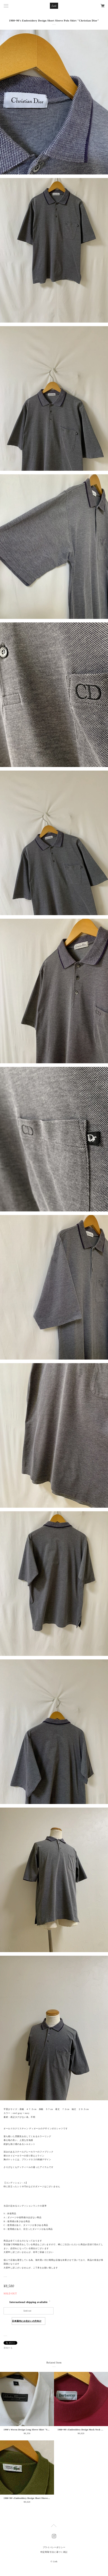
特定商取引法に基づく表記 (54, 2552)
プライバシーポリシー (54, 2547)
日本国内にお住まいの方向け (26, 2321)
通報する (8, 2348)
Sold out (27, 2311)
